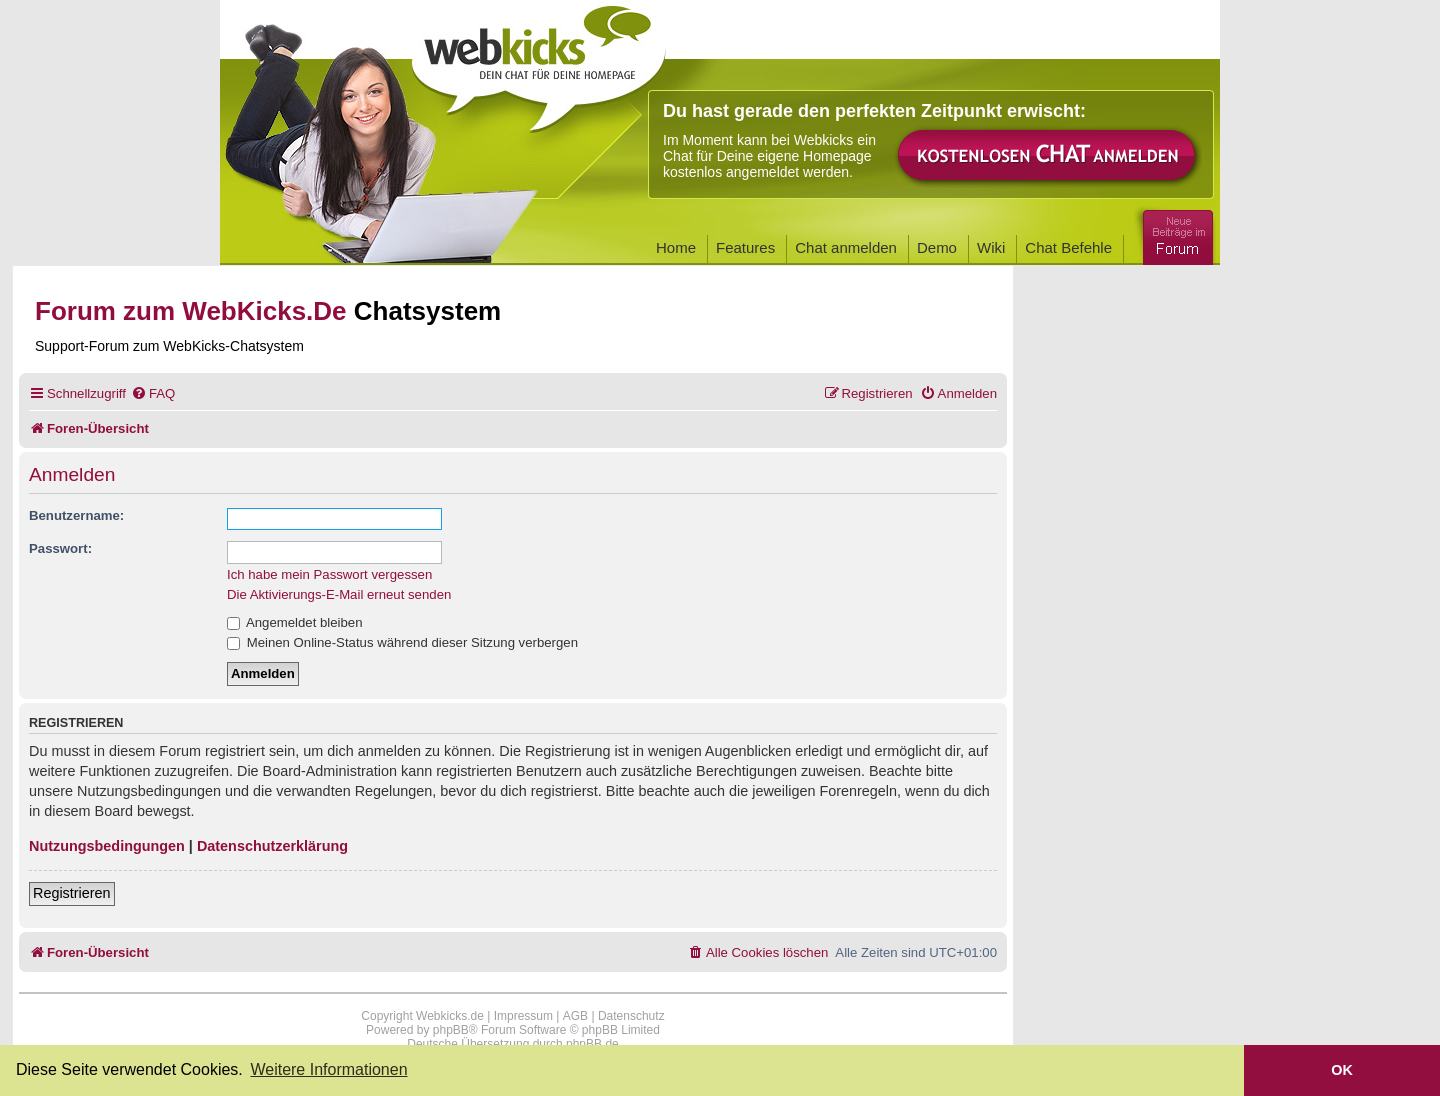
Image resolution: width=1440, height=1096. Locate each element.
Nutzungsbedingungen (107, 846)
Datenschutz (631, 1016)
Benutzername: (76, 515)
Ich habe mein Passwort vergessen (329, 574)
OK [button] (1342, 1070)
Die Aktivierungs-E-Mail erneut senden (339, 594)
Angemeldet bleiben (295, 622)
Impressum (523, 1016)
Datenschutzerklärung (272, 846)
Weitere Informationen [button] (328, 1069)
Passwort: (60, 548)
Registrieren (72, 893)
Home (676, 247)
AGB (575, 1016)
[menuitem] (153, 393)
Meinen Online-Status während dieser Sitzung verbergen (402, 642)
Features (745, 247)
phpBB (451, 1030)
